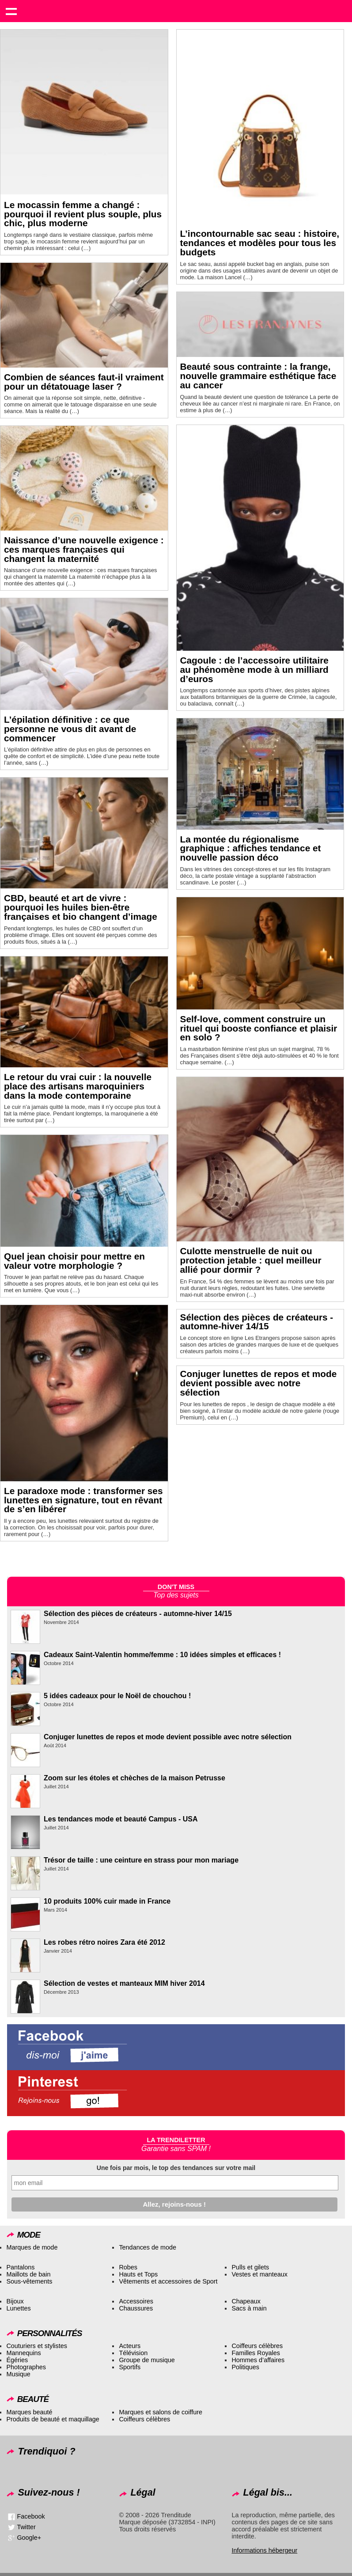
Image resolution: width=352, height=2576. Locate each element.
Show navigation (11, 11)
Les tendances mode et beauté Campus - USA (121, 1819)
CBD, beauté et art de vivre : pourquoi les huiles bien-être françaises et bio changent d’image (80, 907)
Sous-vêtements (29, 2281)
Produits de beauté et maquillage (52, 2419)
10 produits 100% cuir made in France (107, 1901)
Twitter (26, 2526)
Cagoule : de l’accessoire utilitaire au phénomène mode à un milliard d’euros (254, 669)
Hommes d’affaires (257, 2360)
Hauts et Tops (138, 2274)
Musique (18, 2374)
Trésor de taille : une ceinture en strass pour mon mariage (141, 1860)
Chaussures (136, 2308)
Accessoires (136, 2301)
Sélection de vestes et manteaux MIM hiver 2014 (124, 1983)
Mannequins (23, 2352)
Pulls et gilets (250, 2267)
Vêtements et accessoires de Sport (168, 2281)
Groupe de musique (146, 2360)
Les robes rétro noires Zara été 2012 (104, 1942)
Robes (128, 2267)
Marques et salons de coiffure (160, 2412)
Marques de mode (31, 2247)
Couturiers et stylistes (36, 2345)
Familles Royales (255, 2352)
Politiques (245, 2367)
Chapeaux (246, 2301)
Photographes (26, 2367)
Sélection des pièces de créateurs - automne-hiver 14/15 (256, 1322)
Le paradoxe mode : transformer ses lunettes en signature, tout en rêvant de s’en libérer (83, 1500)
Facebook (31, 2516)
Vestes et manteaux (259, 2274)
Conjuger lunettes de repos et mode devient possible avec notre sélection (258, 1383)
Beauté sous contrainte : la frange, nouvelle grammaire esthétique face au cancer (258, 375)
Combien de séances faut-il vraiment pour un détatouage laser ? (84, 381)
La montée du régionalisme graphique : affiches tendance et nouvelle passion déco (250, 848)
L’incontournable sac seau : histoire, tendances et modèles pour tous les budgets (260, 242)
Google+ (29, 2537)
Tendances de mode (147, 2247)
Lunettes (18, 2308)
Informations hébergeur (264, 2550)
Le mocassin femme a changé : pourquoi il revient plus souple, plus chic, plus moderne (83, 214)
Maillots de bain (28, 2274)
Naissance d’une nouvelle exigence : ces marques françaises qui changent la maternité (84, 549)
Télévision (133, 2352)
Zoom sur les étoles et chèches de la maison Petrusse (134, 1778)
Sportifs (129, 2367)
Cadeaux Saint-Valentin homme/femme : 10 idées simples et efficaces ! (162, 1654)
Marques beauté (29, 2412)
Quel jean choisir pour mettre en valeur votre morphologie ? (74, 1261)
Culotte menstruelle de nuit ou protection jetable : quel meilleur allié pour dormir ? (251, 1260)
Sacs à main (248, 2308)
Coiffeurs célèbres (257, 2345)
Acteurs (129, 2345)
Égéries (17, 2360)
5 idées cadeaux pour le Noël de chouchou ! (117, 1696)
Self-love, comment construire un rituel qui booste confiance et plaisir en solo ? (258, 1028)
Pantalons (20, 2267)
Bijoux (14, 2301)
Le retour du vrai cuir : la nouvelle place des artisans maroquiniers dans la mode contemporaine (77, 1086)
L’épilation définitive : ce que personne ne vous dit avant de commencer (70, 728)
